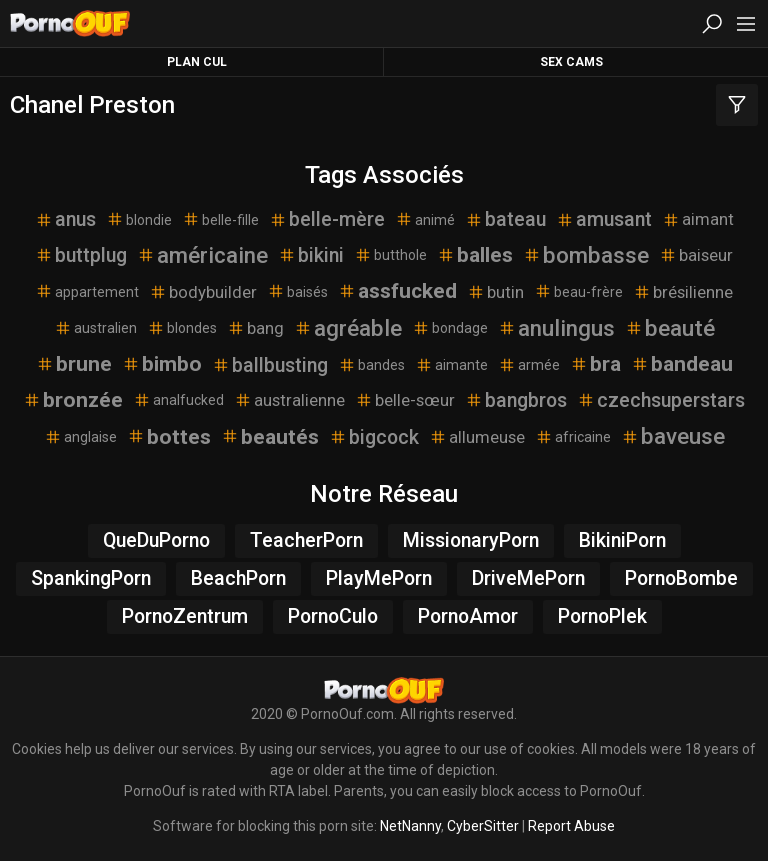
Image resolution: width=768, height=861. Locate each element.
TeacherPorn (306, 540)
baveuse (673, 436)
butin (495, 292)
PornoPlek (602, 616)
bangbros (516, 400)
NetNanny (410, 826)
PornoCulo (333, 616)
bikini (311, 255)
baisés (297, 291)
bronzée (73, 400)
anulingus (556, 328)
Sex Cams (571, 62)
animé (425, 219)
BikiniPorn (622, 540)
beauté (670, 328)
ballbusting (270, 365)
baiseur (696, 255)
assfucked (397, 291)
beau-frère (578, 291)
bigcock (374, 437)
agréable (348, 328)
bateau (505, 219)
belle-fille (220, 219)
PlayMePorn (379, 578)
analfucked (178, 400)
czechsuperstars (661, 400)
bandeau (682, 364)
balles (475, 255)
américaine (202, 255)
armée (529, 365)
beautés (270, 437)
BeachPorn (238, 578)
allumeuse (477, 437)
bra (595, 364)
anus (65, 219)
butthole (390, 255)
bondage (450, 328)
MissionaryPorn (471, 540)
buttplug (81, 255)
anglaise (80, 437)
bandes (371, 365)
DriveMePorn (528, 578)
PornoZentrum (185, 616)
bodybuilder (203, 292)
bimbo (162, 364)
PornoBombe (681, 578)
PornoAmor (468, 616)
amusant (604, 219)
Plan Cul (197, 62)
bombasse (586, 255)
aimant (698, 219)
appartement (87, 291)
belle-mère (327, 219)
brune (74, 364)
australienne (289, 400)
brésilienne (683, 292)
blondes (182, 328)
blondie (139, 219)
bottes (169, 437)
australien (95, 328)
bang (255, 328)
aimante (451, 365)
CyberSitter (483, 826)
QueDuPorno (156, 540)
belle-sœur (405, 400)
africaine (573, 437)
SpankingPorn (91, 578)
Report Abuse (571, 826)
